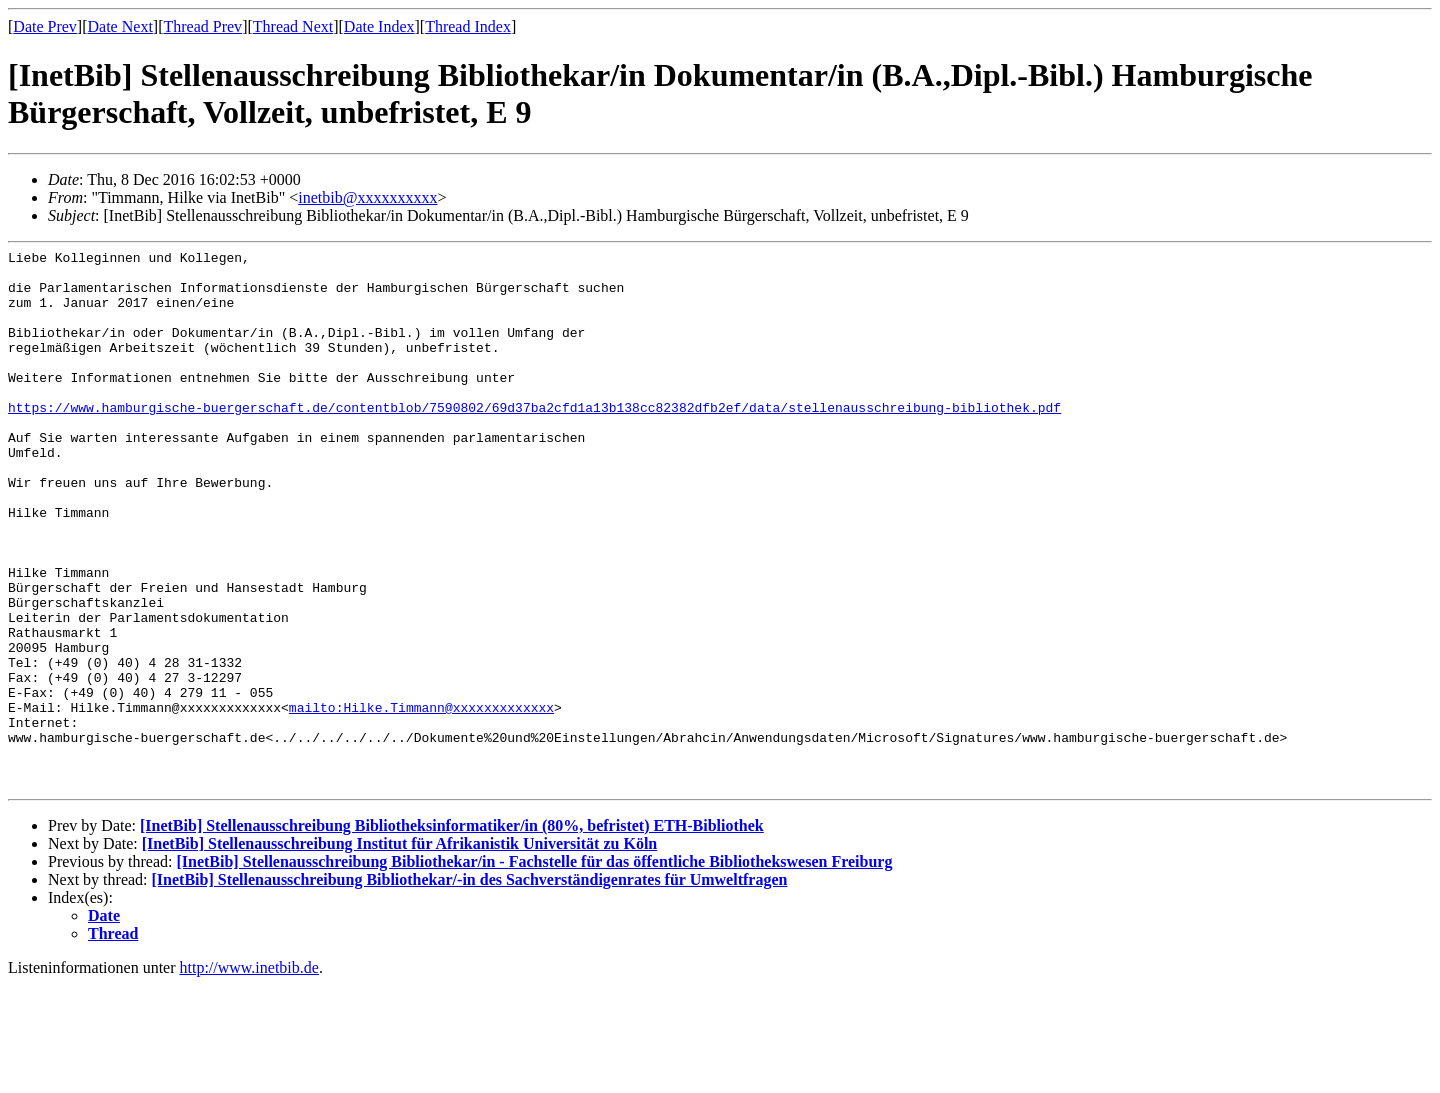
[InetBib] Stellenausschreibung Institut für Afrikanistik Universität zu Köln (399, 951)
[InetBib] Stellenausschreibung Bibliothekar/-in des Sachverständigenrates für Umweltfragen (470, 987)
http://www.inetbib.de (249, 1075)
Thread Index (468, 26)
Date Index (379, 26)
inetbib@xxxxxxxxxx (367, 197)
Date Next (120, 26)
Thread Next (293, 26)
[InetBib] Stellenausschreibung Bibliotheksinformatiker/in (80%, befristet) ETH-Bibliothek (452, 933)
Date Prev (45, 26)
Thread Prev (202, 26)
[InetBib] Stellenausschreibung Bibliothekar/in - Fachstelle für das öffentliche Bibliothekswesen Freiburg (534, 969)
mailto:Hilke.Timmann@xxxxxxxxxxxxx (421, 800)
